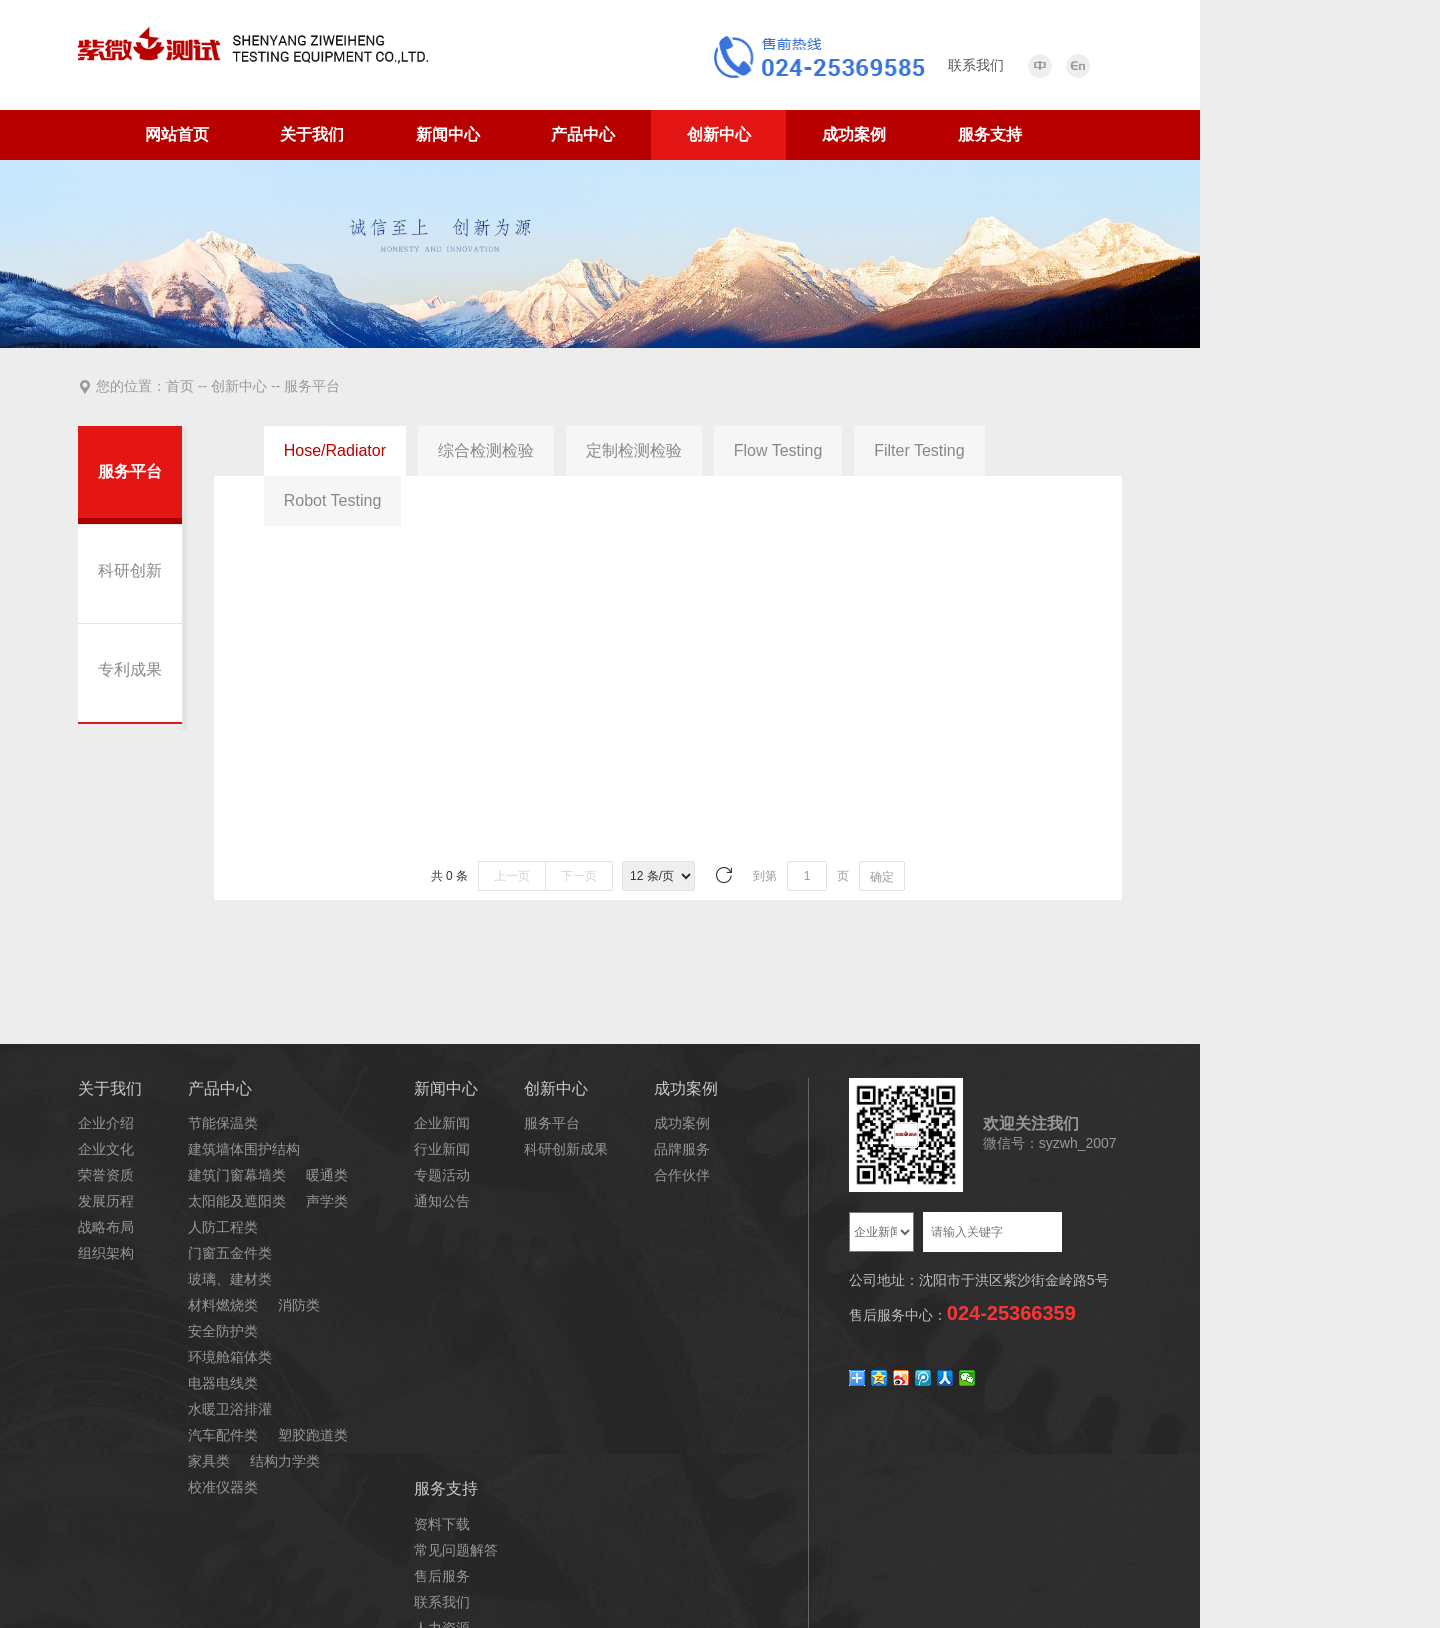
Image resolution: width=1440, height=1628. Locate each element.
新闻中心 (448, 134)
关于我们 (312, 134)
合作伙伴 (682, 1175)
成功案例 (854, 134)
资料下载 (442, 1524)
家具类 (209, 1461)
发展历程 (106, 1201)
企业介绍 (106, 1123)
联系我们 (442, 1602)
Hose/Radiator (335, 450)
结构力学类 (285, 1461)
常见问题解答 (456, 1550)
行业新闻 (442, 1149)
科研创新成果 (566, 1149)
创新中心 (719, 134)
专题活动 (442, 1175)
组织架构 (106, 1253)
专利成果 (130, 669)
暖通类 (327, 1175)
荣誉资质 (106, 1175)
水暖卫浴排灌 (230, 1409)
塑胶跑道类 (313, 1435)
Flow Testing (778, 450)
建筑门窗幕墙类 (237, 1175)
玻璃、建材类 (230, 1279)
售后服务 (442, 1576)
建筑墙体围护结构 (244, 1149)
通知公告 (442, 1201)
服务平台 (310, 386)
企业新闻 (442, 1123)
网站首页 (177, 134)
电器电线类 (223, 1383)
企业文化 (106, 1149)
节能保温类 (223, 1123)
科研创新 (130, 570)
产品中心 (583, 134)
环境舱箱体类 (230, 1357)
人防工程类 (223, 1227)
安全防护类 (223, 1331)
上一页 (512, 876)
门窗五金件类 (230, 1253)
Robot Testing (333, 500)
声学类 (327, 1201)
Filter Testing (919, 450)
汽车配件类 (223, 1435)
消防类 (299, 1305)
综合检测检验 (486, 450)
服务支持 (990, 134)
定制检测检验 (634, 450)
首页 (182, 386)
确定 (882, 877)
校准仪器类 (223, 1487)
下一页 (579, 876)
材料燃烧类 (223, 1305)
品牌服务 (682, 1149)
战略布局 (106, 1227)
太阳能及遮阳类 (237, 1201)
